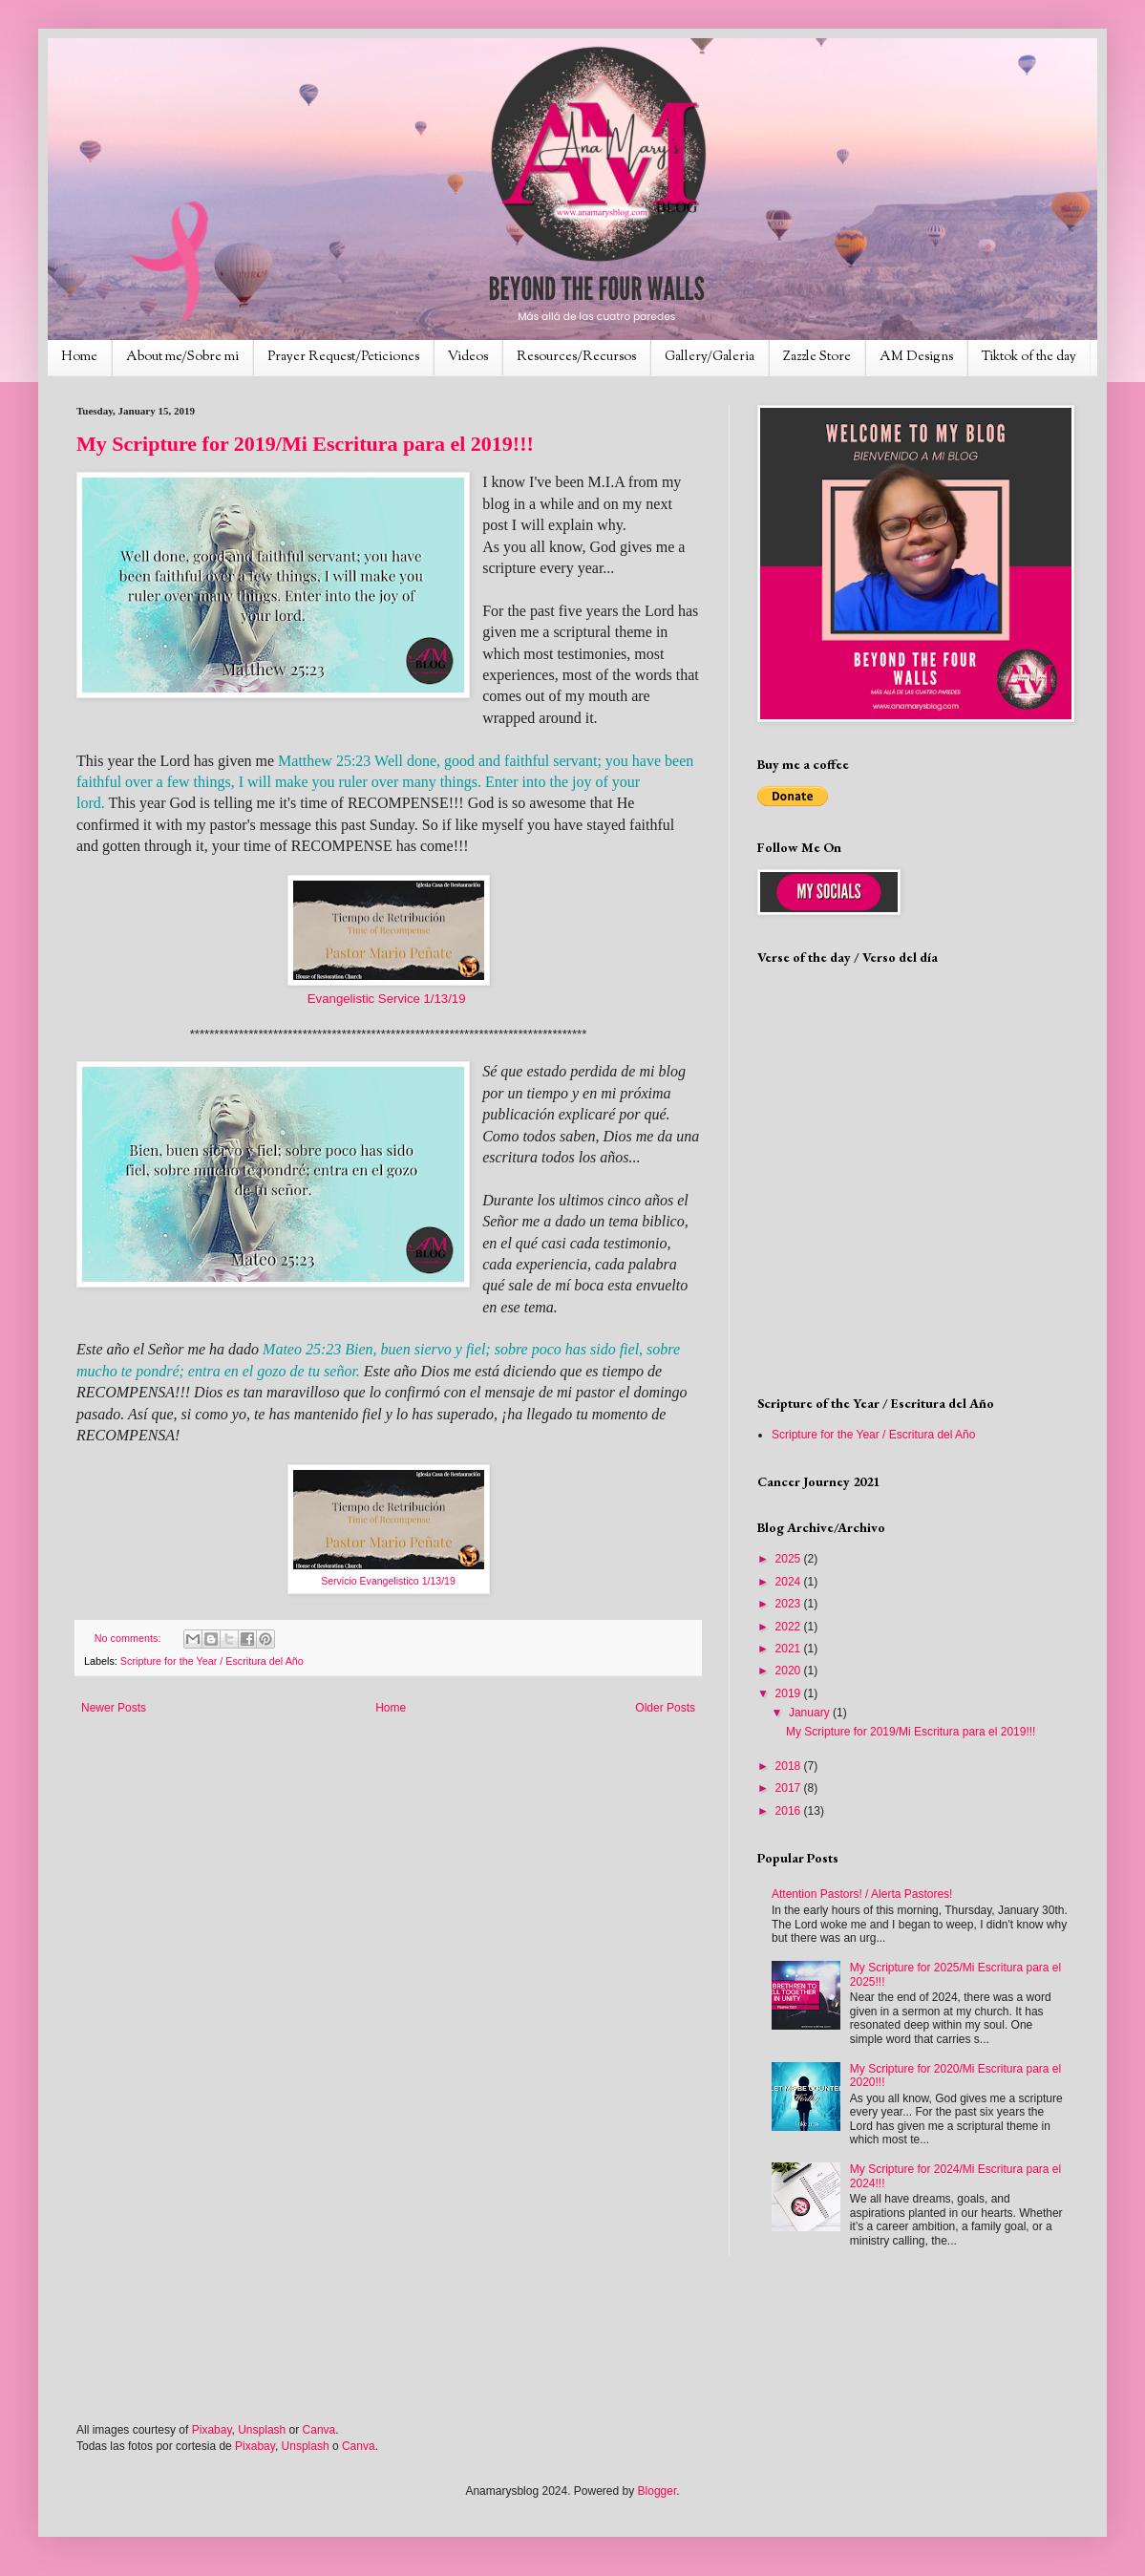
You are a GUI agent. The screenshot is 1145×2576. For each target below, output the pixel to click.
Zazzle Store (817, 357)
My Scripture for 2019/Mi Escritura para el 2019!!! (305, 444)
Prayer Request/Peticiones (343, 357)
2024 (789, 1581)
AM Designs (916, 357)
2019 (789, 1693)
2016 (789, 1811)
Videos (468, 357)
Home (79, 357)
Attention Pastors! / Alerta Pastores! (862, 1894)
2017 (789, 1788)
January (811, 1712)
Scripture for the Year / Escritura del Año (212, 1661)
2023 (789, 1603)
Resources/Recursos (576, 357)
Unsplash (262, 2430)
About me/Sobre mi (182, 357)
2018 (789, 1766)
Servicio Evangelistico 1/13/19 (388, 1580)
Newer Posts (113, 1707)
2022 (789, 1626)
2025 (789, 1558)
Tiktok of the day (1029, 357)
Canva (319, 2430)
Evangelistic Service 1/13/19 (386, 998)
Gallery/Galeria (709, 357)
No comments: (129, 1638)
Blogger (657, 2491)
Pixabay (212, 2430)
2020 (789, 1670)
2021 (789, 1648)
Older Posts (665, 1707)
